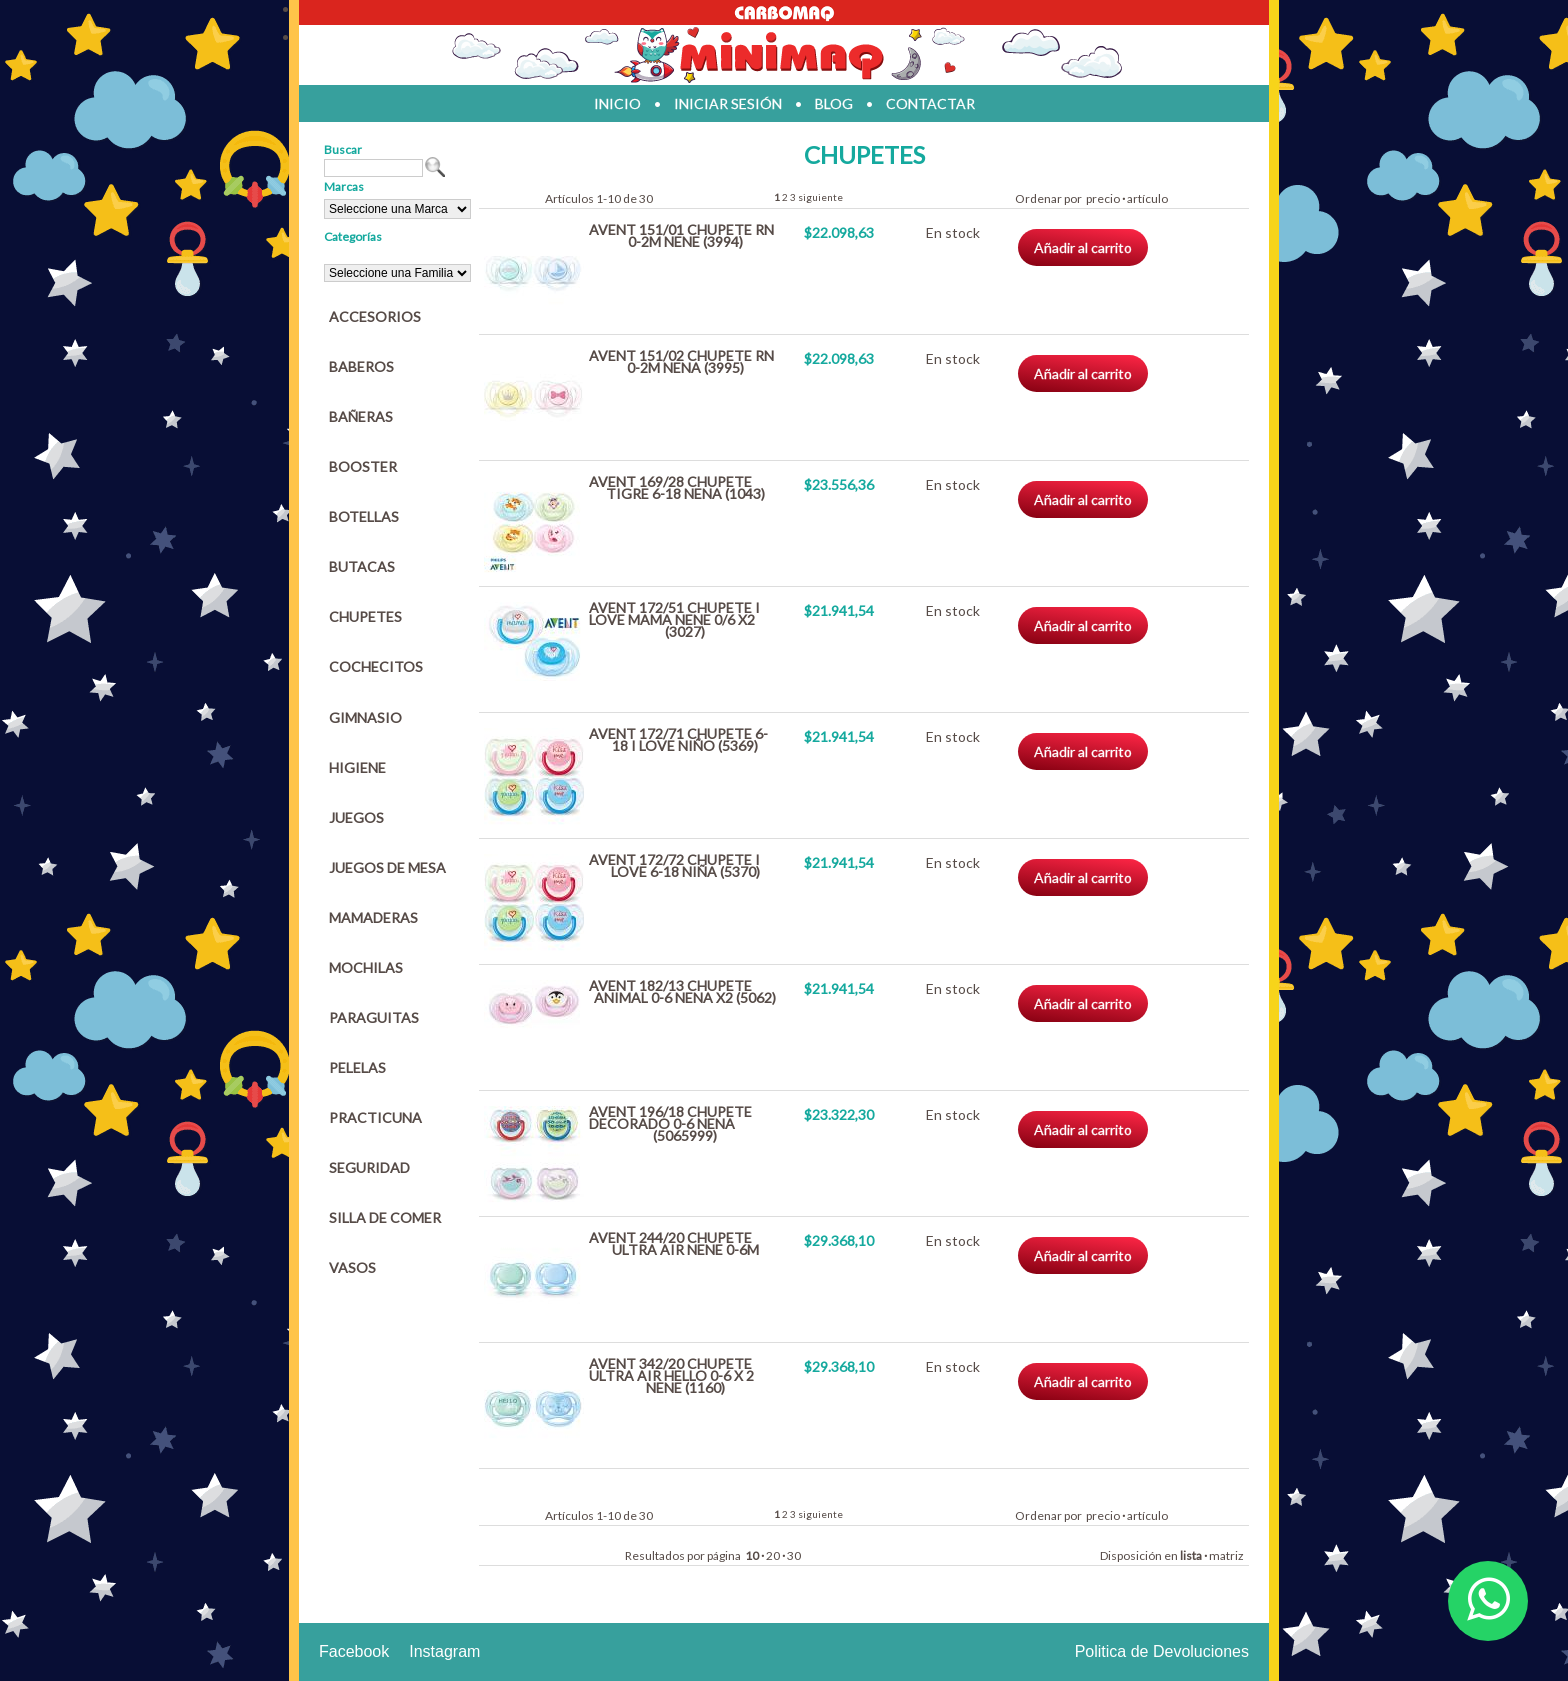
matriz (1226, 1555)
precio (1103, 198)
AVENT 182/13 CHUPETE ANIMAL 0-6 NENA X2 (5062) (682, 991)
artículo (1147, 198)
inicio (617, 103)
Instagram (444, 1651)
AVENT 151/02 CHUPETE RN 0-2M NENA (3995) (681, 361)
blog (834, 103)
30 (794, 1555)
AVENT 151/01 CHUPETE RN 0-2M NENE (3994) (681, 235)
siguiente (820, 197)
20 (773, 1555)
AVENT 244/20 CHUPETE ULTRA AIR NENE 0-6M (674, 1243)
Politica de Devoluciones (1162, 1651)
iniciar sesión (728, 103)
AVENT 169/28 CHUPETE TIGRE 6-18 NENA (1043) (677, 487)
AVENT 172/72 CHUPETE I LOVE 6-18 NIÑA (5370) (674, 865)
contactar (930, 103)
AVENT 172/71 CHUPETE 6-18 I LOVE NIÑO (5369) (678, 739)
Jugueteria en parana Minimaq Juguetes (784, 55)
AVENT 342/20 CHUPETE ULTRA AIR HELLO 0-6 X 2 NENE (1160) (671, 1375)
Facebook (354, 1651)
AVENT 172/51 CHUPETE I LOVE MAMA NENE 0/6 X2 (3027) (674, 619)
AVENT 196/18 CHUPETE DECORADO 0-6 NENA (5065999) (670, 1123)
